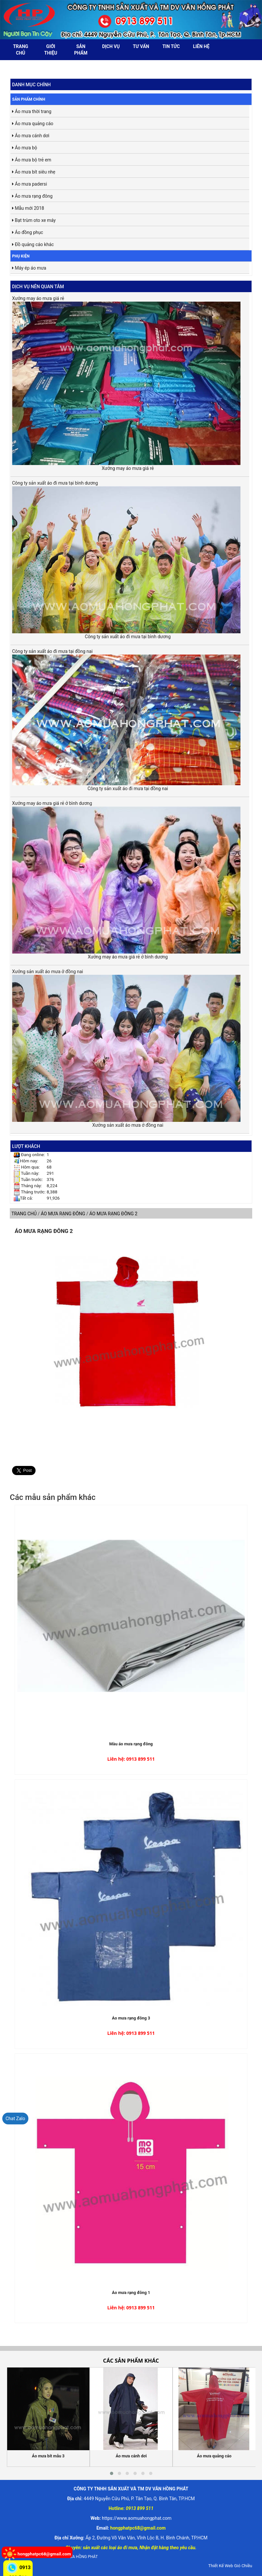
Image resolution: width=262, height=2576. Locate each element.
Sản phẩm (80, 50)
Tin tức (171, 46)
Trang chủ (20, 50)
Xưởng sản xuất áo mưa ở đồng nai (126, 1045)
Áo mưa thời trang (31, 111)
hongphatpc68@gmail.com (44, 2553)
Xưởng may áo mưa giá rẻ (126, 380)
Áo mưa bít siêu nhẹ (33, 172)
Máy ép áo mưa (29, 268)
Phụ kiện (20, 256)
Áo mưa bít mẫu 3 (48, 2455)
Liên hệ (201, 46)
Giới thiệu (50, 50)
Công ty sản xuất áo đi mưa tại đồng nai (126, 717)
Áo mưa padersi (29, 184)
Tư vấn (141, 46)
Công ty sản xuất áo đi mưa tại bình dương (126, 556)
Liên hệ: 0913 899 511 (131, 1759)
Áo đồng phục (27, 232)
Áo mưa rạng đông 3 (131, 2018)
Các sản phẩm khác (131, 2360)
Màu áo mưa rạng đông (131, 1744)
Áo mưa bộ (24, 147)
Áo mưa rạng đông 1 (131, 2292)
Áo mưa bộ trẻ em (31, 159)
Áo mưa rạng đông (32, 196)
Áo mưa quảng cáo (32, 123)
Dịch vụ (111, 46)
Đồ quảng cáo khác (33, 244)
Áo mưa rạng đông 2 (44, 1231)
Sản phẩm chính (28, 99)
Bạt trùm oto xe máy (34, 220)
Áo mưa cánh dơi (30, 135)
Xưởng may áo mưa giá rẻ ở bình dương (126, 877)
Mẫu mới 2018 (28, 208)
